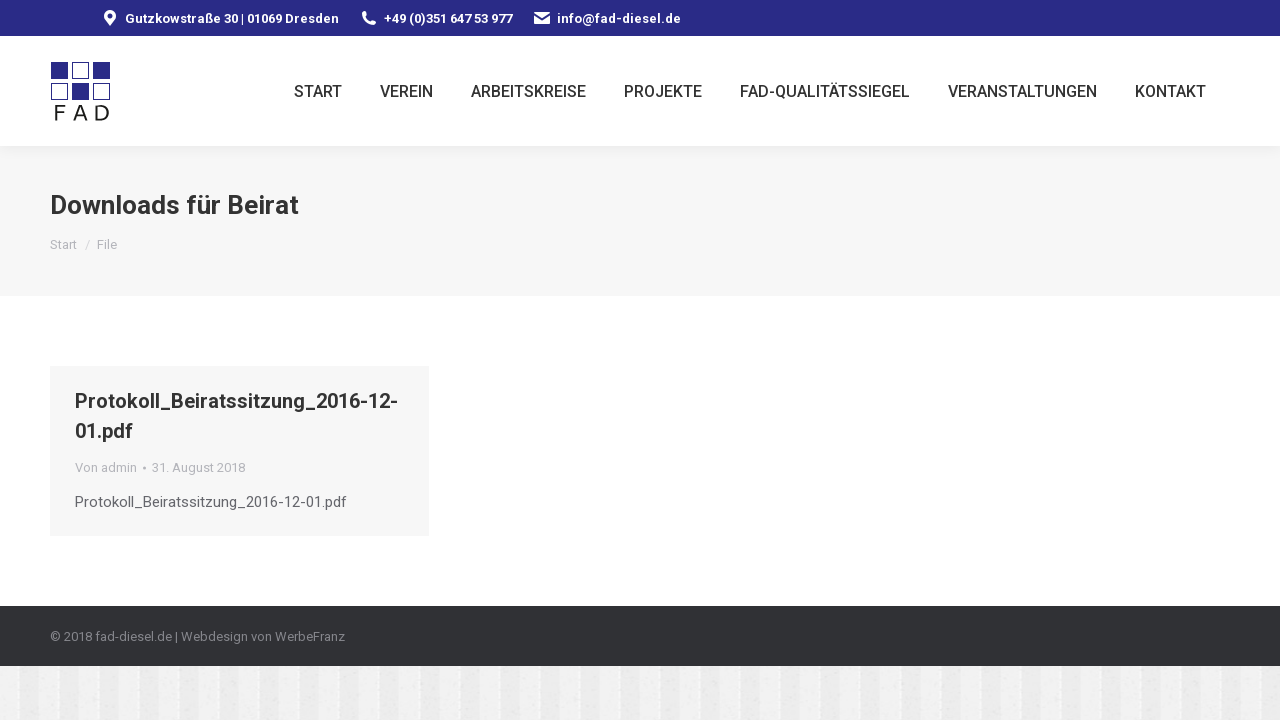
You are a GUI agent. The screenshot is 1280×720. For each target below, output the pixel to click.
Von (106, 467)
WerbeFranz (310, 636)
